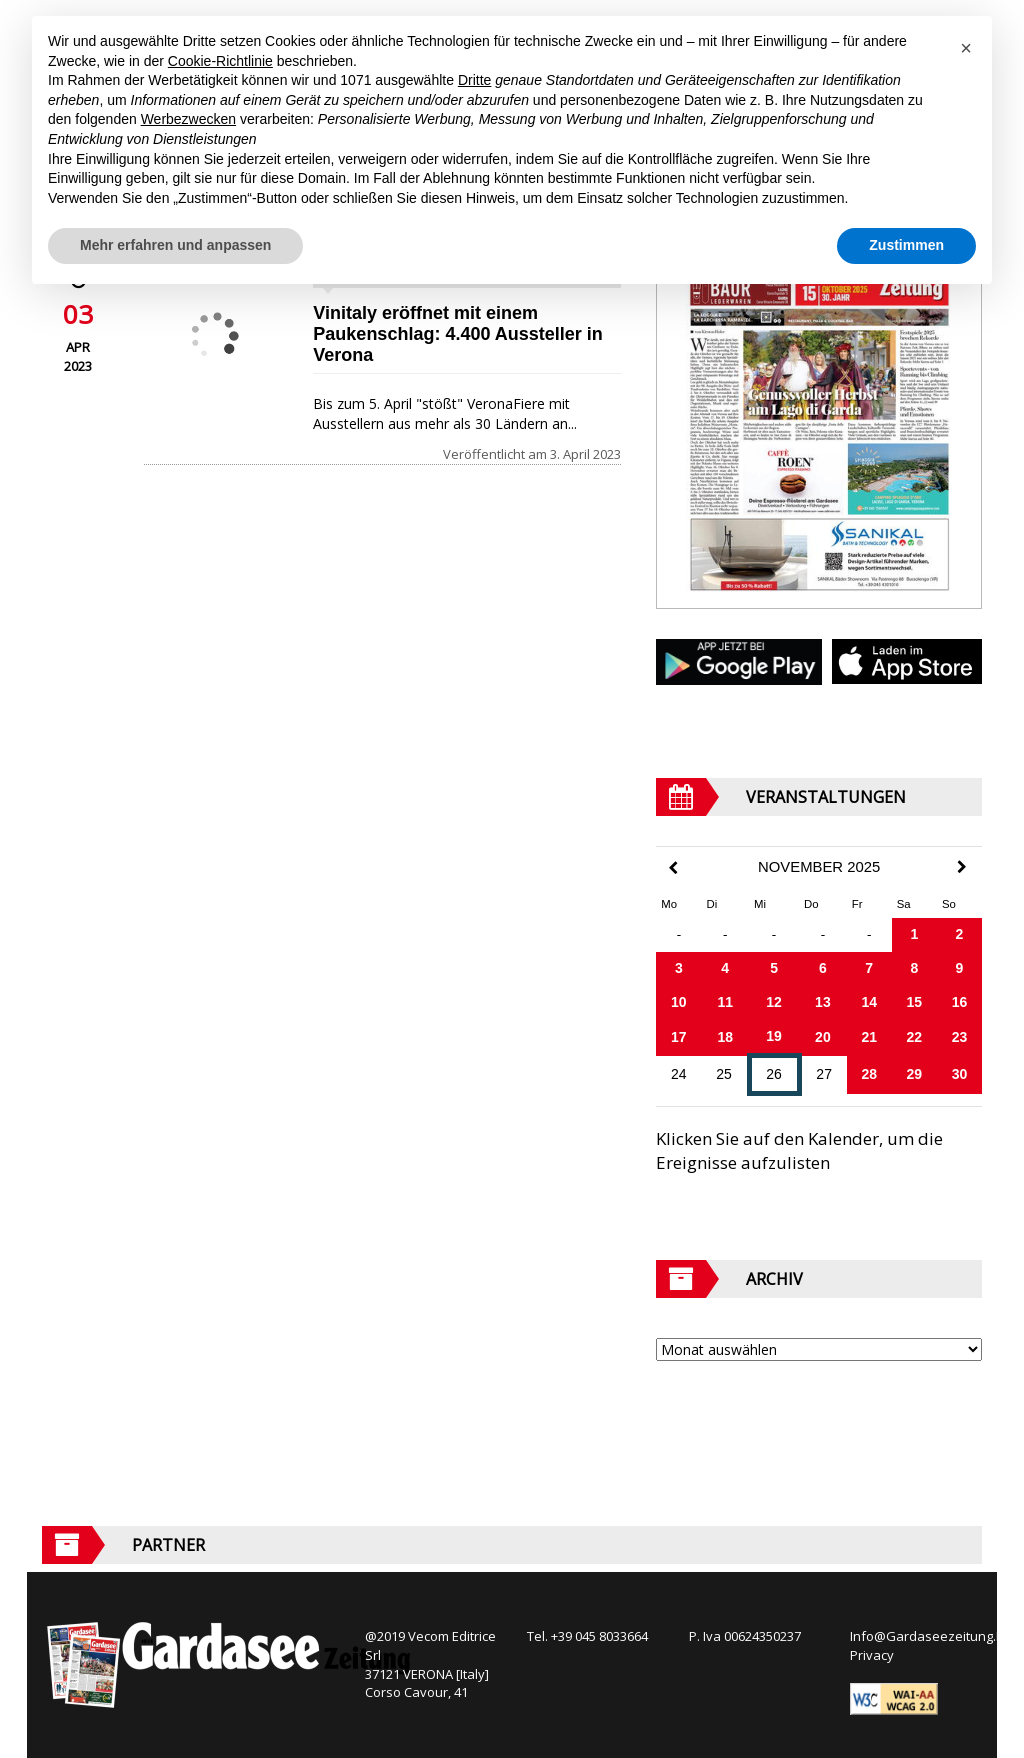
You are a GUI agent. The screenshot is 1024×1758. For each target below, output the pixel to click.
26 (774, 1074)
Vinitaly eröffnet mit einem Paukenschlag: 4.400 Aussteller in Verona (457, 334)
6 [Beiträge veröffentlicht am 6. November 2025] (823, 968)
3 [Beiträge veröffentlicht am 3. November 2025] (679, 968)
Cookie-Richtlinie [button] (220, 61)
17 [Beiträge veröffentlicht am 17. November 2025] (679, 1037)
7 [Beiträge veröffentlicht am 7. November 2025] (869, 968)
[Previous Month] (673, 868)
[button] (966, 48)
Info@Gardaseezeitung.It (926, 1636)
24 (679, 1074)
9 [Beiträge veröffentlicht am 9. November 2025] (960, 968)
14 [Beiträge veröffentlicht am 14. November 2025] (869, 1002)
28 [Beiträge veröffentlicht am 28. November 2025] (869, 1074)
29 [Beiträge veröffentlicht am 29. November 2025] (915, 1074)
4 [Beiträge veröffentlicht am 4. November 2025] (725, 968)
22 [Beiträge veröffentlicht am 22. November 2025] (915, 1037)
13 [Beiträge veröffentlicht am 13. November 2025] (823, 1002)
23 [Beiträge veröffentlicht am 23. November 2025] (960, 1037)
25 (724, 1074)
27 (824, 1074)
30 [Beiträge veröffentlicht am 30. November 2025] (960, 1074)
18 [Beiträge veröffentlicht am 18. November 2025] (725, 1037)
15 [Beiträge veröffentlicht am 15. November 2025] (915, 1002)
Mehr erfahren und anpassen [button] (175, 245)
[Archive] (819, 1349)
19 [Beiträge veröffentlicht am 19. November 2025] (774, 1036)
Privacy (872, 1655)
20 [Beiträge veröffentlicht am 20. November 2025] (823, 1037)
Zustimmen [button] (906, 245)
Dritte (474, 80)
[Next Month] (962, 867)
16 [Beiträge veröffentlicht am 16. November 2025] (960, 1002)
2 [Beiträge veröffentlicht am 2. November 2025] (960, 934)
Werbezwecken (188, 119)
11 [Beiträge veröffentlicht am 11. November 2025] (725, 1002)
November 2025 (819, 867)
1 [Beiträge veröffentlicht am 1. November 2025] (914, 934)
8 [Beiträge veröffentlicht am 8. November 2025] (914, 968)
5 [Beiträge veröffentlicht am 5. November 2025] (774, 968)
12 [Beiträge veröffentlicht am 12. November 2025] (774, 1002)
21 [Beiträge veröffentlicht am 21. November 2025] (869, 1037)
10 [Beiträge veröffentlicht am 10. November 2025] (679, 1002)
